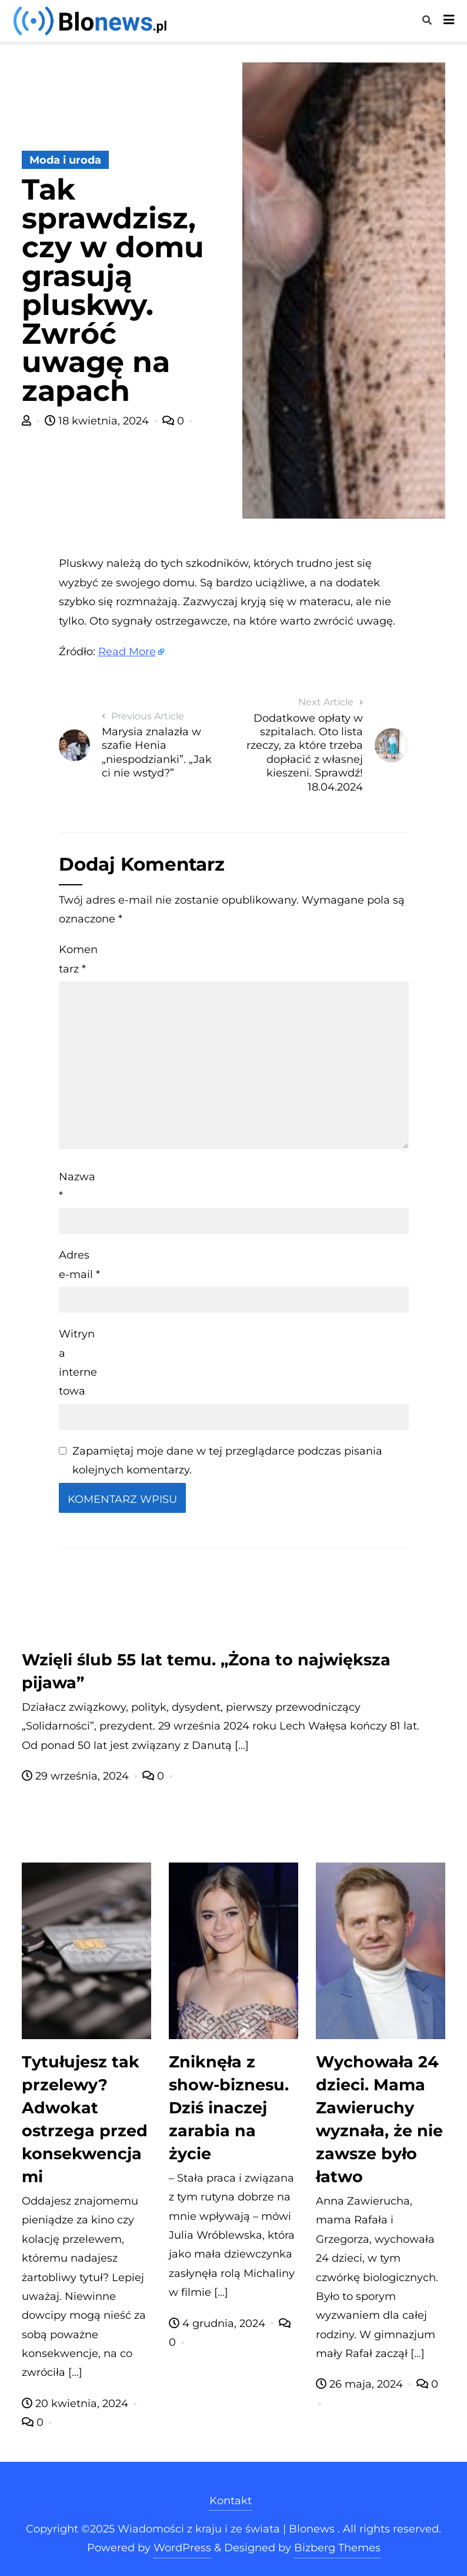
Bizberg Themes (337, 2547)
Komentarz (78, 959)
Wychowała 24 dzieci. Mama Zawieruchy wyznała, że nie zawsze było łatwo (379, 2119)
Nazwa (77, 1186)
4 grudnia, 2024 (218, 2323)
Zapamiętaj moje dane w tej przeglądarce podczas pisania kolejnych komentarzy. (227, 1460)
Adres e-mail (79, 1264)
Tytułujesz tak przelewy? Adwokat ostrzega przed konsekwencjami (85, 2119)
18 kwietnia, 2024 (98, 420)
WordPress (182, 2547)
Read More (127, 651)
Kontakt (230, 2500)
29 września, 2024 (77, 1776)
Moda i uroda (65, 160)
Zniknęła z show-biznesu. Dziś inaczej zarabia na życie (229, 2107)
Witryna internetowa (78, 1362)
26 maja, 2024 (361, 2384)
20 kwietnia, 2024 (76, 2403)
